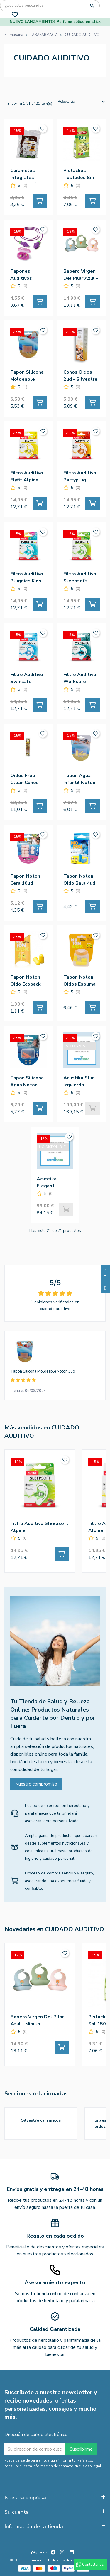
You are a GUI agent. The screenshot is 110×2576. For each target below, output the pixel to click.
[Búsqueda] (50, 5)
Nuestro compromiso (36, 1784)
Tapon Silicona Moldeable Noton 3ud (43, 1371)
